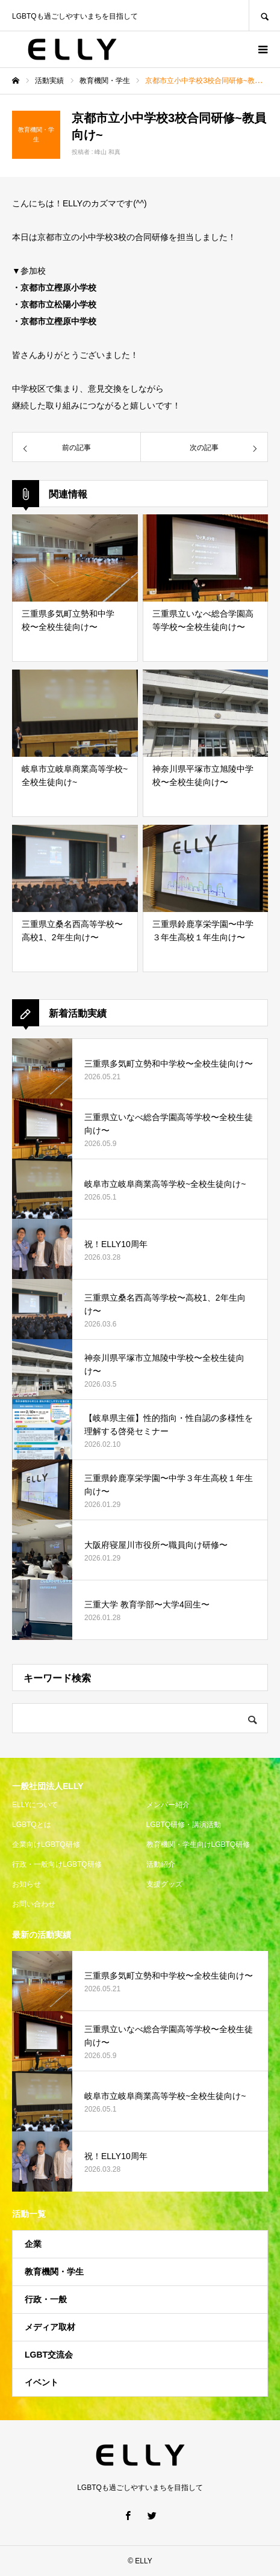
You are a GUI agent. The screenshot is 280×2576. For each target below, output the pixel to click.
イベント (41, 2382)
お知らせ (26, 1884)
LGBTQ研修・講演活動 (184, 1824)
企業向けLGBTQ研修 (46, 1844)
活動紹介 (160, 1864)
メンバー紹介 (168, 1805)
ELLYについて (35, 1805)
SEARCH (264, 15)
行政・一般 (46, 2299)
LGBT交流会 (49, 2354)
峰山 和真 (107, 152)
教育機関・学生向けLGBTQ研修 (198, 1844)
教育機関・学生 (54, 2271)
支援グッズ (164, 1884)
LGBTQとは (31, 1824)
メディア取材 (50, 2327)
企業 (33, 2244)
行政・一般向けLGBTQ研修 (57, 1864)
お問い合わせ (33, 1904)
